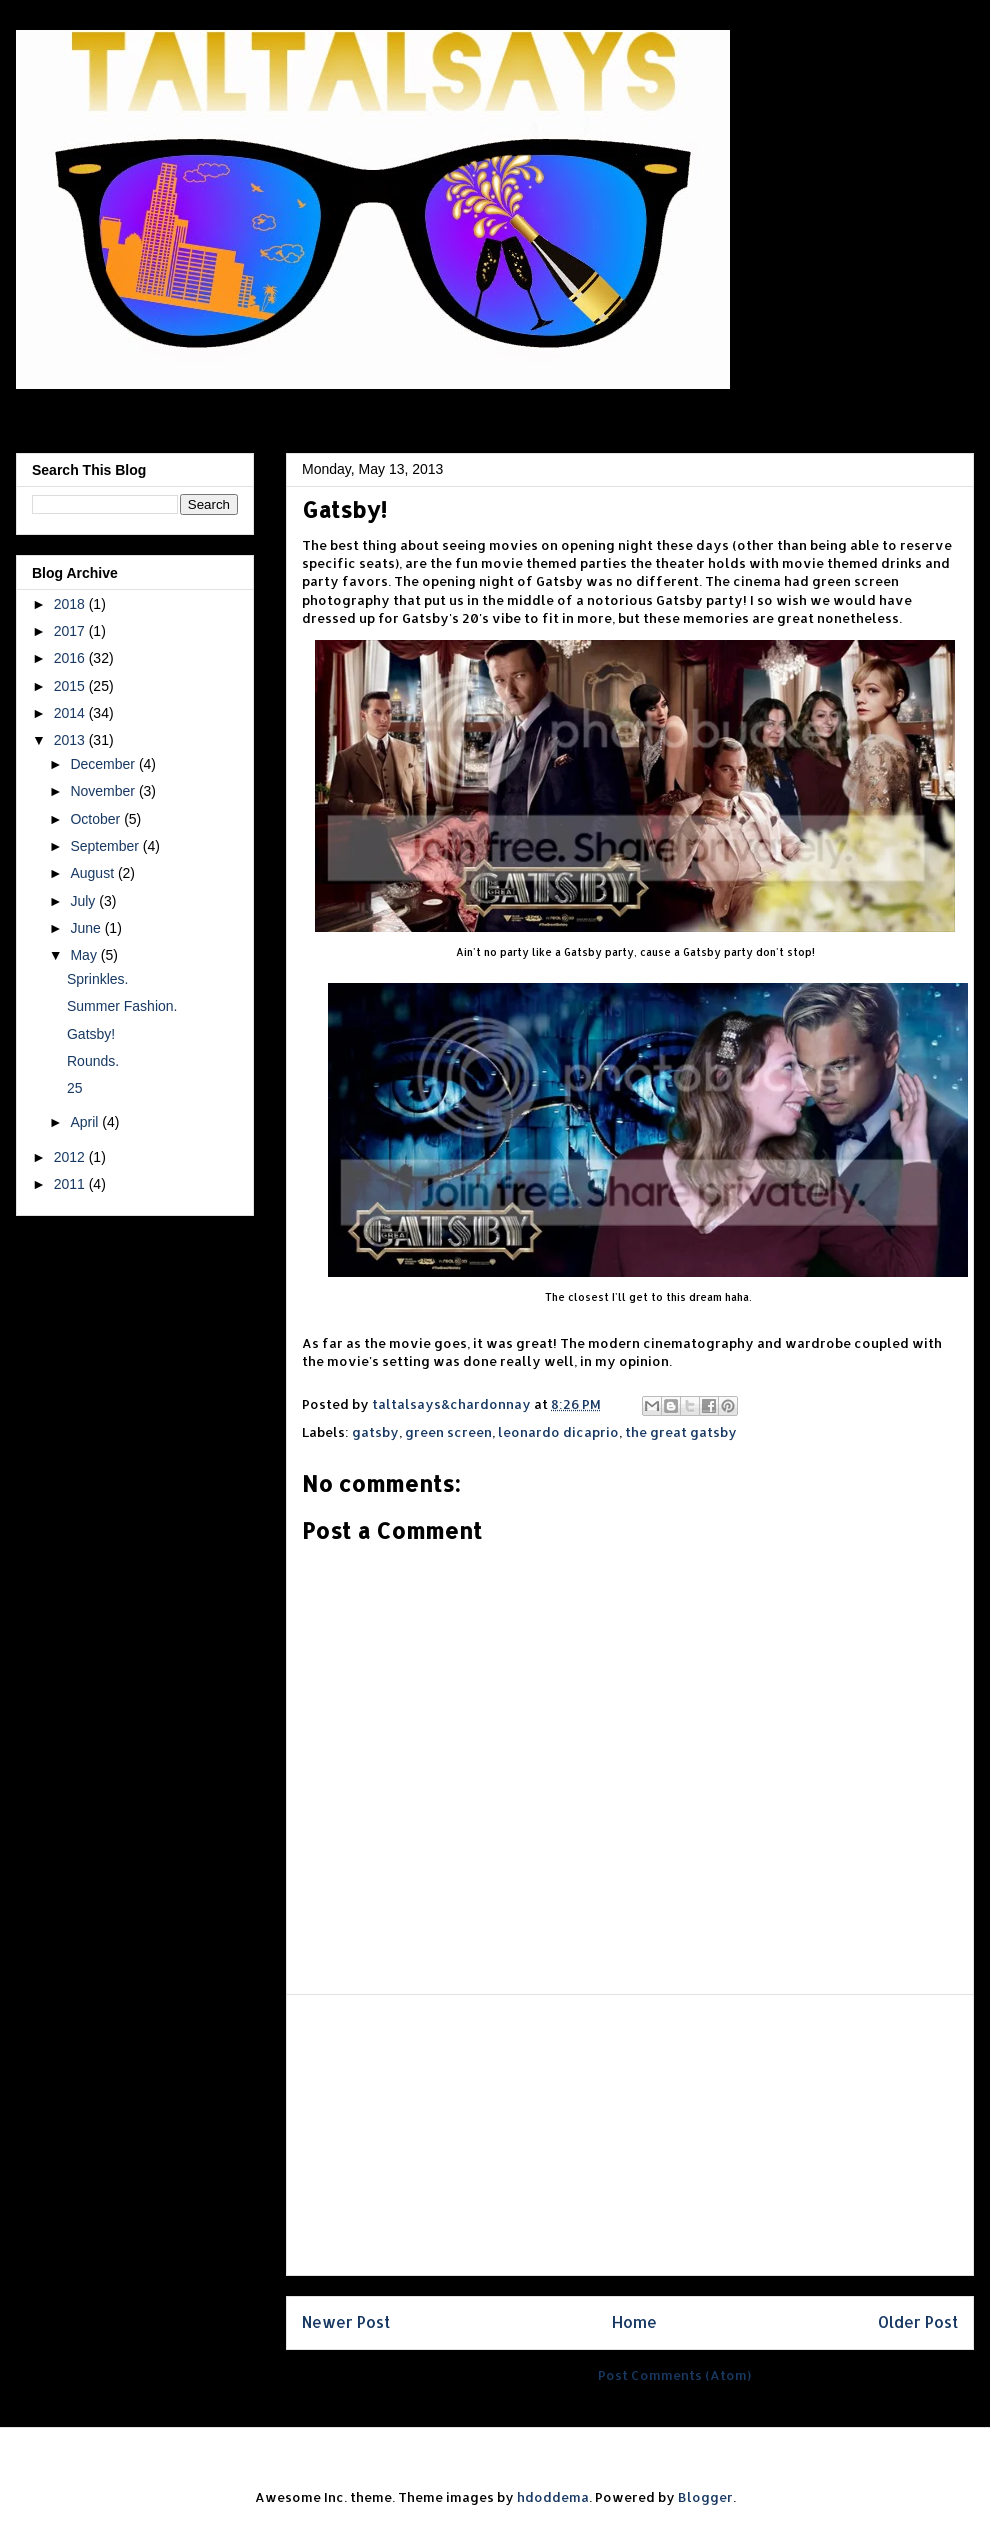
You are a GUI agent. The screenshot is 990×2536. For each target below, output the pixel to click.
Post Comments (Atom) (674, 2375)
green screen (448, 1432)
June (87, 928)
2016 (71, 658)
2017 (71, 631)
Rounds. (93, 1061)
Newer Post (346, 2322)
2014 (71, 713)
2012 (71, 1157)
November (104, 791)
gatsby (375, 1432)
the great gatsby (681, 1432)
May (85, 955)
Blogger (705, 2497)
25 (75, 1088)
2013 (71, 740)
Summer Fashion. (122, 1006)
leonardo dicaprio (558, 1432)
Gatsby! (91, 1034)
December (104, 764)
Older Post (918, 2322)
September (106, 846)
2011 (71, 1184)
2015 (71, 686)
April (86, 1122)
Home (634, 2322)
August (93, 873)
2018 (71, 604)
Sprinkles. (97, 979)
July (84, 901)
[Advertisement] (630, 2135)
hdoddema (553, 2497)
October (97, 819)
